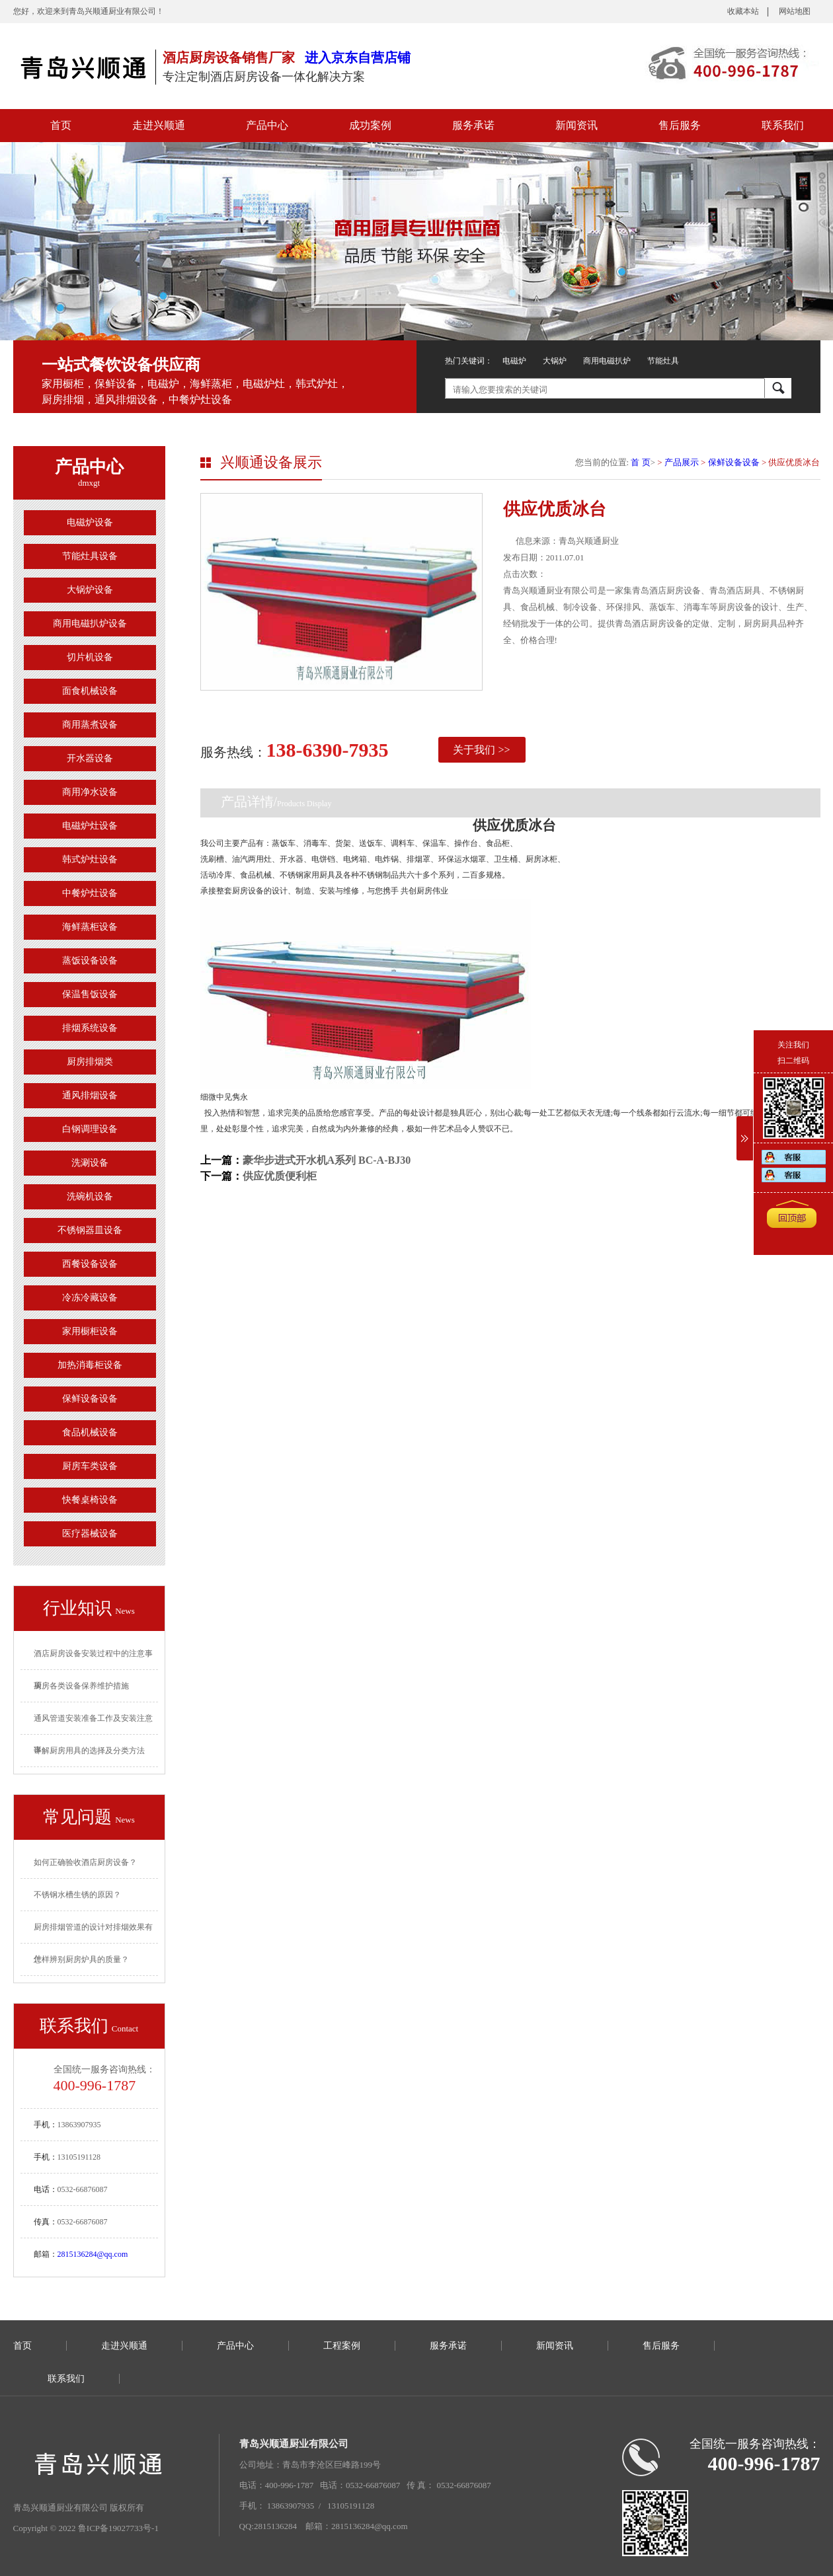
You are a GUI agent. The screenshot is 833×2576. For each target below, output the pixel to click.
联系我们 (783, 125)
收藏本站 (743, 11)
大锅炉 (555, 360)
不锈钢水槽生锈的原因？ (77, 1894)
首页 (60, 125)
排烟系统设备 (90, 1028)
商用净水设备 (90, 792)
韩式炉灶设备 (90, 859)
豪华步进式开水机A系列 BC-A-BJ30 (327, 1160)
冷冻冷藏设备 (90, 1298)
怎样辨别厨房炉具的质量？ (81, 1959)
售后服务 (679, 125)
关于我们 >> (481, 749)
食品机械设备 (90, 1432)
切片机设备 (90, 657)
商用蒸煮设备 (90, 725)
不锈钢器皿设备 (90, 1230)
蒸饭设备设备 (90, 961)
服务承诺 (473, 125)
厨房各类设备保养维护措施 (81, 1685)
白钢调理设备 (90, 1129)
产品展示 (681, 462)
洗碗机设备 (90, 1196)
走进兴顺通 (158, 125)
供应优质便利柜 (280, 1176)
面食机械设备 (90, 691)
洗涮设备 (89, 1163)
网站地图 (795, 11)
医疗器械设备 (90, 1533)
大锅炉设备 (90, 590)
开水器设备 (90, 758)
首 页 (640, 462)
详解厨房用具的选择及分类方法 (89, 1750)
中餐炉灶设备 (90, 893)
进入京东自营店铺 (358, 57)
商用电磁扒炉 (607, 360)
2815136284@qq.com (93, 2254)
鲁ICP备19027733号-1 (118, 2528)
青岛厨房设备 (82, 66)
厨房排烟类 (90, 1062)
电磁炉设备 (90, 522)
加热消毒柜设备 (90, 1365)
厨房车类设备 (90, 1466)
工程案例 (341, 2346)
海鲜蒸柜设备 (90, 927)
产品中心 (267, 125)
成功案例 (370, 125)
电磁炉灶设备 (90, 826)
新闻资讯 (576, 125)
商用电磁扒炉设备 (90, 623)
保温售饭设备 (90, 994)
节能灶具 (663, 360)
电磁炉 (514, 360)
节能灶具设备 (90, 556)
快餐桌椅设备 (90, 1500)
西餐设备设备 (90, 1264)
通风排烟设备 (90, 1095)
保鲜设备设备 (90, 1399)
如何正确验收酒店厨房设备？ (85, 1862)
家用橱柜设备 (90, 1331)
